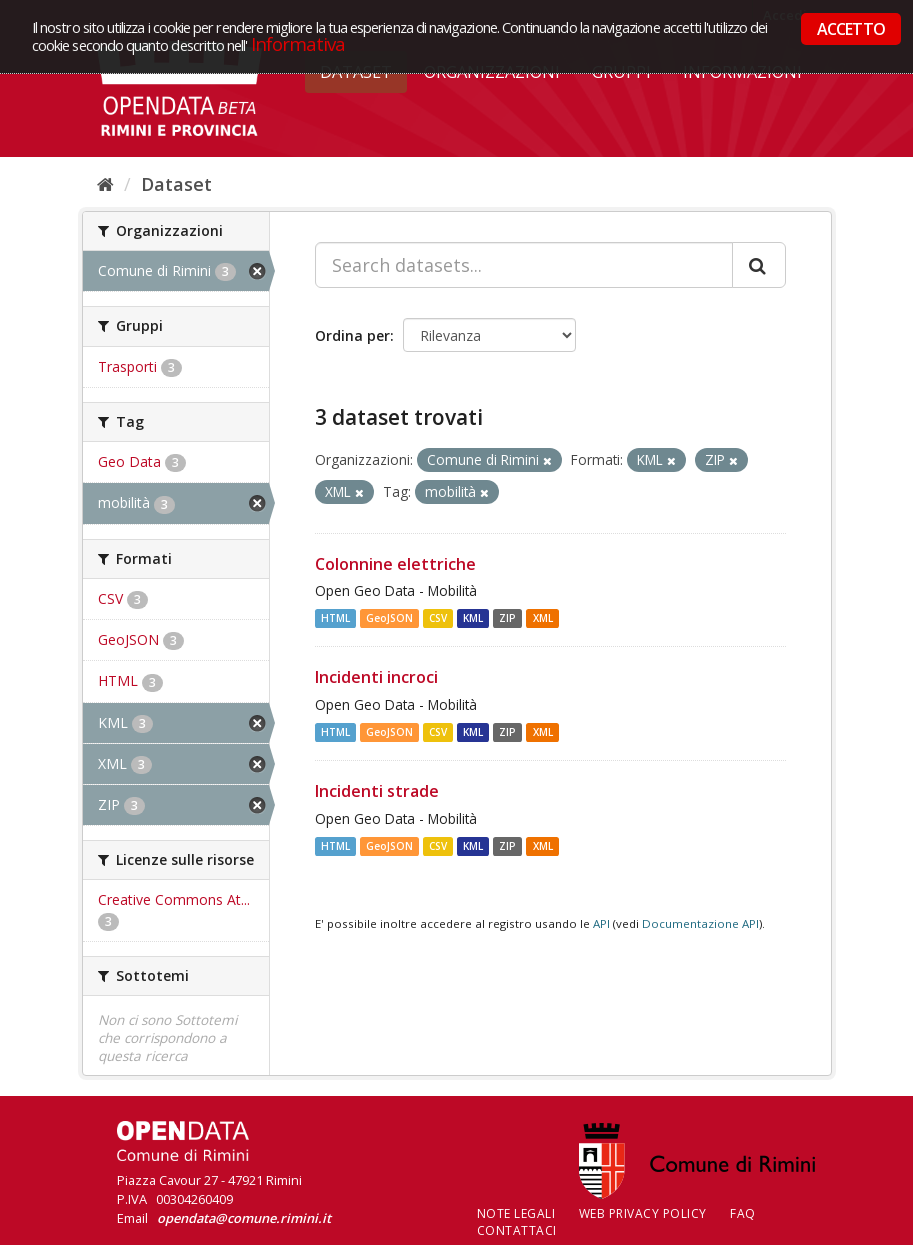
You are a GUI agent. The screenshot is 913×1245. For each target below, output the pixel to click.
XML (543, 618)
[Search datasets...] (524, 265)
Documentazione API (700, 923)
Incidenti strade (377, 791)
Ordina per (352, 335)
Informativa (298, 43)
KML (473, 618)
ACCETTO (851, 29)
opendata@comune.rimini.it (244, 1218)
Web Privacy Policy (643, 1213)
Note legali (516, 1213)
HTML (335, 618)
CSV (438, 618)
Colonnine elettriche (395, 564)
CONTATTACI (517, 1230)
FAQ (743, 1213)
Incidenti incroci (376, 677)
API (601, 923)
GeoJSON (389, 618)
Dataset (176, 184)
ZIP (507, 618)
